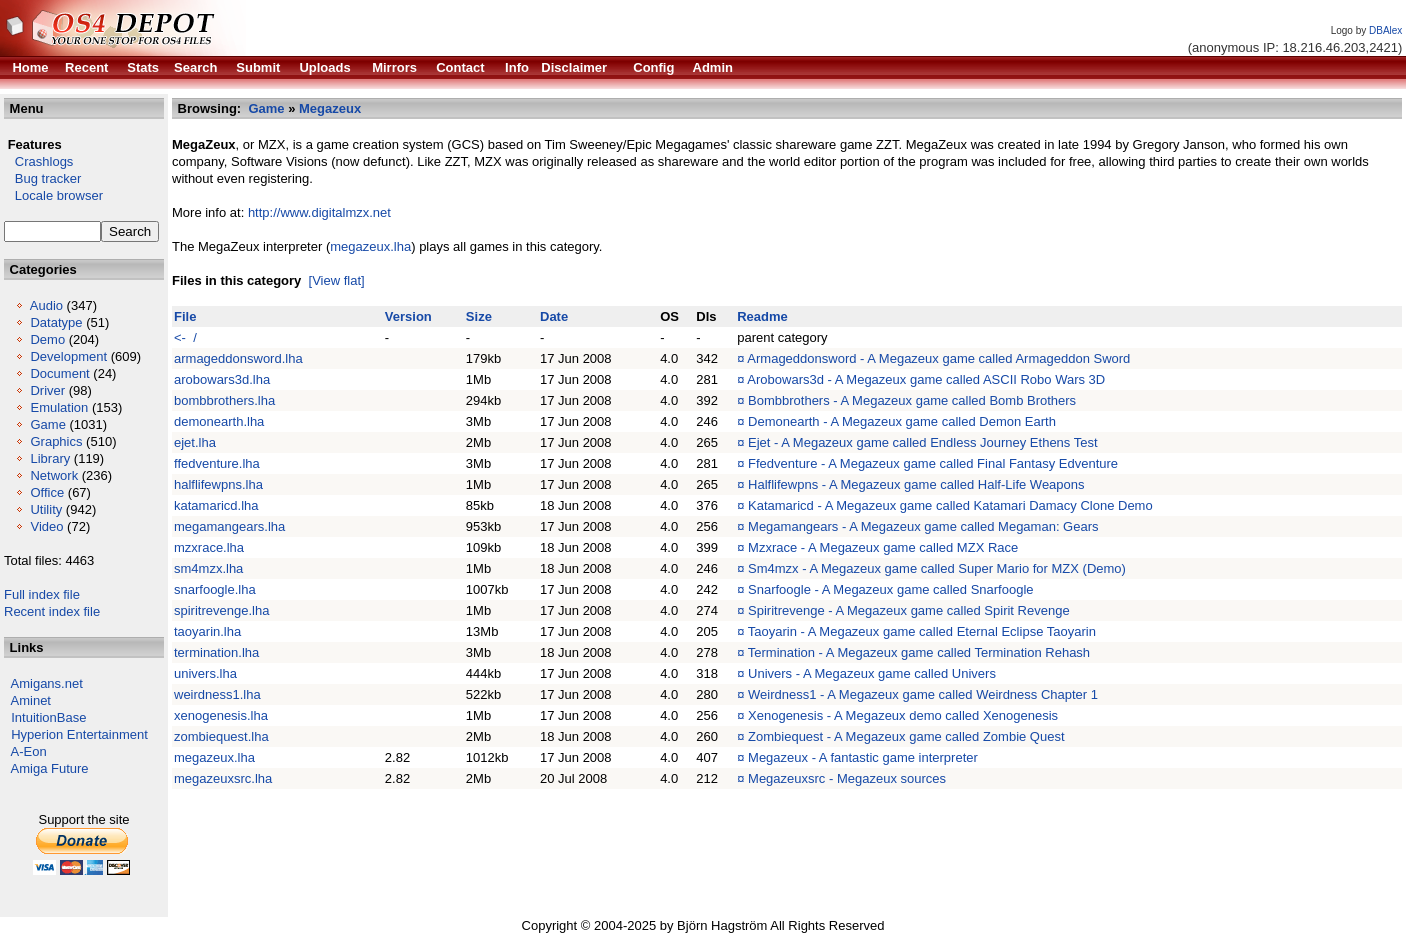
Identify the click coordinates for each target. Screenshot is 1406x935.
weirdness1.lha (217, 694)
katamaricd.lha (216, 505)
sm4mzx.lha (208, 568)
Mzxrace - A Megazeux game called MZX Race (883, 547)
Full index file (42, 594)
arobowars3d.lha (222, 379)
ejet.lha (195, 442)
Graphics (56, 441)
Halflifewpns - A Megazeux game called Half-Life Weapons (916, 484)
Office (47, 492)
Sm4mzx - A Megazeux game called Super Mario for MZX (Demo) (937, 568)
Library (50, 458)
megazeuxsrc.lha (223, 778)
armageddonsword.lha (238, 358)
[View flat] (337, 280)
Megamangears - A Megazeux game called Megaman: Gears (923, 526)
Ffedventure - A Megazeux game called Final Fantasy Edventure (933, 463)
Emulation (59, 407)
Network (54, 475)
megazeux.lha (370, 246)
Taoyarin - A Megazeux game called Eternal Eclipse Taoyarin (922, 631)
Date (554, 316)
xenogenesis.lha (221, 715)
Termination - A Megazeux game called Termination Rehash (919, 652)
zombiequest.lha (221, 736)
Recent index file (52, 611)
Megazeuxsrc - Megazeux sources (847, 778)
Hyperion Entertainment (79, 734)
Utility (46, 509)
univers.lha (205, 673)
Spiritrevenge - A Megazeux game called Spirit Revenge (909, 610)
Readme (762, 316)
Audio (46, 305)
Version (408, 316)
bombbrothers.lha (224, 400)
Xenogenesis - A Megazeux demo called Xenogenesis (903, 715)
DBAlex (1385, 30)
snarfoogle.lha (215, 589)
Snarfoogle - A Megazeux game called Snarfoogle (890, 589)
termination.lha (216, 652)
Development (68, 356)
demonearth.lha (219, 421)
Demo (47, 339)
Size (479, 316)
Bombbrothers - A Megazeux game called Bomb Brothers (912, 400)
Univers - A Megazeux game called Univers (872, 673)
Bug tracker (42, 178)
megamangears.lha (229, 526)
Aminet (31, 700)
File (185, 316)
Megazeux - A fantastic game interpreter (863, 757)
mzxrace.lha (209, 547)
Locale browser (53, 195)
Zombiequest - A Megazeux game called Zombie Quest (906, 736)
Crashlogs (38, 161)
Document (59, 373)
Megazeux (330, 108)
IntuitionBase (48, 717)
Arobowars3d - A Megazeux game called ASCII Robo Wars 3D (926, 379)
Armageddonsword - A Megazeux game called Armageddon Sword (938, 358)
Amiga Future (50, 768)
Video (46, 526)
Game (47, 424)
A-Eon (29, 751)
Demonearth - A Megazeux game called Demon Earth (902, 421)
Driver (47, 390)
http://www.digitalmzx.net (319, 212)
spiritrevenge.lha (221, 610)
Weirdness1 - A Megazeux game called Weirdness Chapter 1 (923, 694)
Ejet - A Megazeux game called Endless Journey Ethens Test (923, 442)
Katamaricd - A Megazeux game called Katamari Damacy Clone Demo (950, 505)
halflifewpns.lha (218, 484)
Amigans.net (47, 683)
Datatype (56, 322)
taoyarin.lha (207, 631)
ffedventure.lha (217, 463)
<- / (185, 337)
